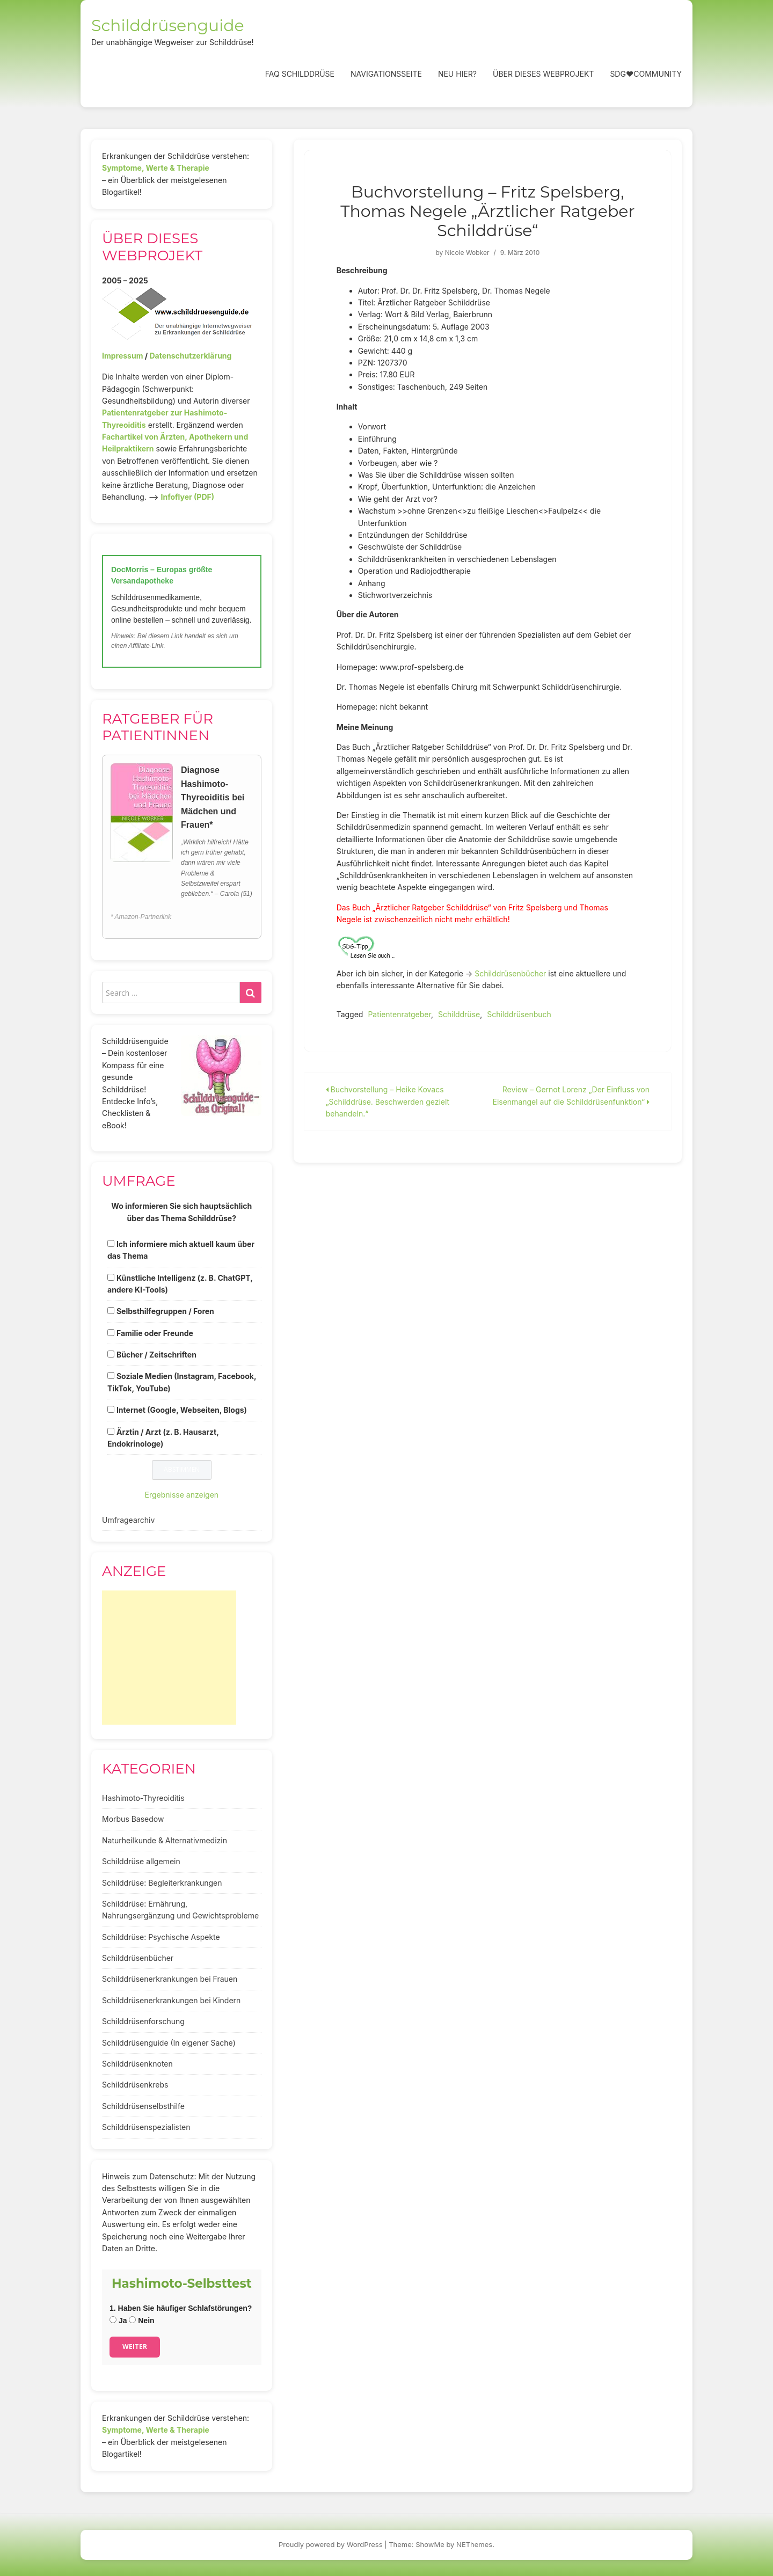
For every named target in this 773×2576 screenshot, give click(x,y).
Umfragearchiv (128, 1519)
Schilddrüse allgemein (141, 1861)
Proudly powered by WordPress (331, 2544)
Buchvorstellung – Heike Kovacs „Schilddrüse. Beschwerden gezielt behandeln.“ (388, 1101)
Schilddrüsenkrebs (135, 2084)
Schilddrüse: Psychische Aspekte (161, 1937)
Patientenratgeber (399, 1014)
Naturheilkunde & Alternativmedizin (164, 1840)
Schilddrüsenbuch (519, 1014)
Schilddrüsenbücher (510, 973)
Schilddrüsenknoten (137, 2063)
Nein (141, 2320)
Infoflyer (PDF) (188, 496)
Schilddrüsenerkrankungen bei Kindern (171, 2000)
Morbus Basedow (133, 1818)
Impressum (122, 355)
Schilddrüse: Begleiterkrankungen (162, 1882)
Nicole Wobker (467, 253)
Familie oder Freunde (154, 1333)
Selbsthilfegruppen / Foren (165, 1311)
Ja (118, 2320)
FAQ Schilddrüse (299, 73)
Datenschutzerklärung (190, 355)
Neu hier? (457, 73)
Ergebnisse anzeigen (182, 1494)
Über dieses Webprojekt (543, 73)
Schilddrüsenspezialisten (146, 2127)
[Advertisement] (169, 1657)
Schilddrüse (459, 1014)
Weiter (134, 2346)
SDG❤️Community (646, 73)
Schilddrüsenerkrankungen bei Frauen (169, 1978)
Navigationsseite (386, 73)
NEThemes (474, 2544)
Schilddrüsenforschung (143, 2021)
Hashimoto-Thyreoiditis (143, 1798)
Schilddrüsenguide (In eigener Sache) (169, 2042)
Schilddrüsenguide (167, 25)
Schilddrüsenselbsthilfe (143, 2106)
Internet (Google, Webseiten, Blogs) (181, 1409)
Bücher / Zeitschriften (156, 1354)
